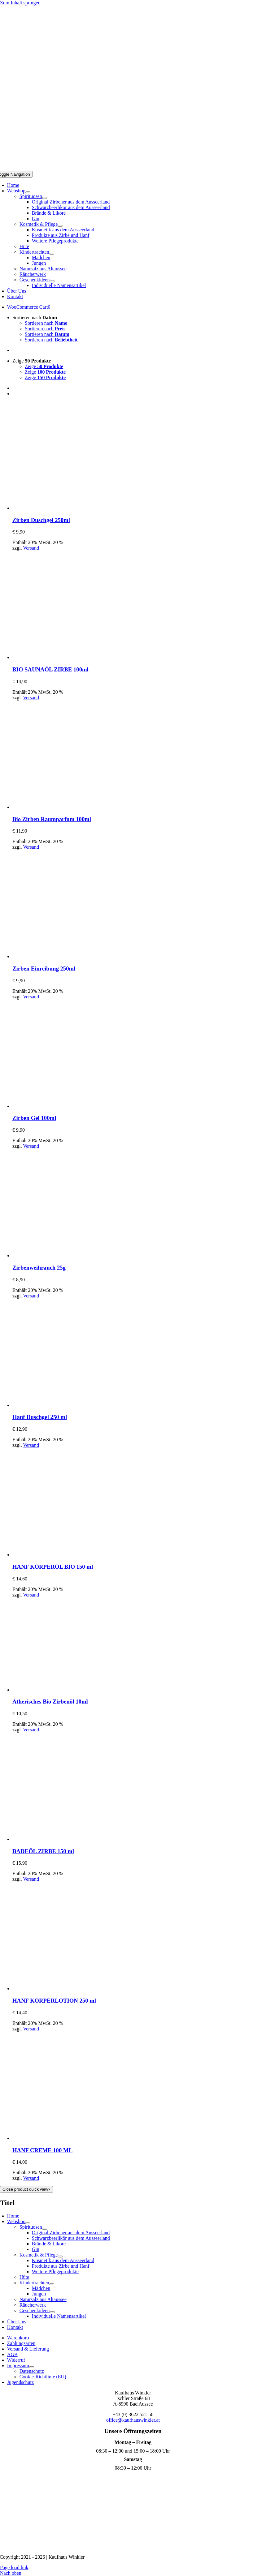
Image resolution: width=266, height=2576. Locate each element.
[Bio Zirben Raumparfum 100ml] (66, 807)
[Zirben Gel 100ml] (66, 1106)
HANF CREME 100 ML (42, 2150)
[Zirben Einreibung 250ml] (66, 956)
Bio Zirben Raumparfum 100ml (51, 819)
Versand (31, 548)
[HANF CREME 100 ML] (66, 2138)
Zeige (31, 360)
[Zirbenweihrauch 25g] (66, 1255)
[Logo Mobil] (133, 168)
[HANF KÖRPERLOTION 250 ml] (66, 1988)
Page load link (14, 2567)
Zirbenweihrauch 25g (39, 1267)
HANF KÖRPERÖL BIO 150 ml (52, 1566)
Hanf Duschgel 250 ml (39, 1417)
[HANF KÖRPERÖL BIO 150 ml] (66, 1554)
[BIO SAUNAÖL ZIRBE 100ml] (66, 657)
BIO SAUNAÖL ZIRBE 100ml (50, 669)
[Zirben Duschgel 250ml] (66, 508)
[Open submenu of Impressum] (31, 2367)
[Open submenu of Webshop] (27, 192)
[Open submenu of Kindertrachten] (51, 254)
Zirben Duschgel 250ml (41, 520)
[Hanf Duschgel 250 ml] (66, 1405)
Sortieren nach (34, 317)
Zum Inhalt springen (20, 2)
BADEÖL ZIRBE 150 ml (43, 1851)
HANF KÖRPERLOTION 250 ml (54, 2000)
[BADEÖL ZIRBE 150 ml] (66, 1839)
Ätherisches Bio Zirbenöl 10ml (50, 1701)
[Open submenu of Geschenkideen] (52, 281)
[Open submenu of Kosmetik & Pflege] (60, 226)
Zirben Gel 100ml (34, 1118)
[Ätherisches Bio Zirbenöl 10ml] (59, 1689)
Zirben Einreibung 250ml (43, 968)
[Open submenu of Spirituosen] (44, 198)
